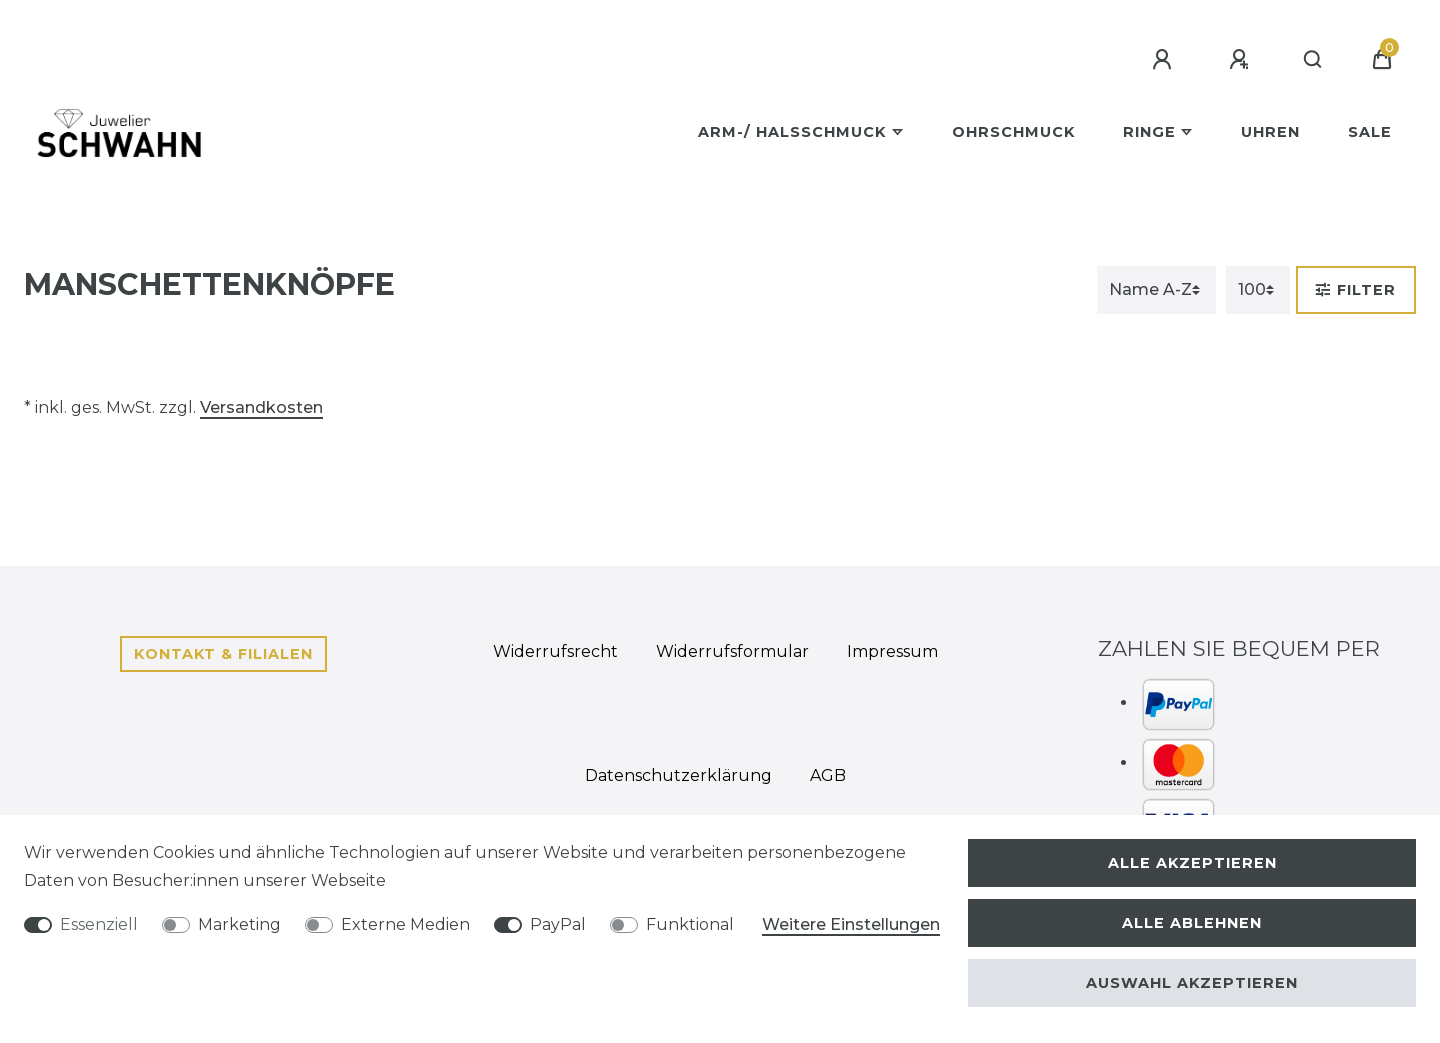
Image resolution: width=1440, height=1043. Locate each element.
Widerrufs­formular (732, 651)
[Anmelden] (1165, 60)
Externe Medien (405, 924)
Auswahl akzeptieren (1192, 983)
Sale (1370, 132)
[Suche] (1313, 60)
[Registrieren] (1242, 60)
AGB (828, 775)
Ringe (1149, 132)
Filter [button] (1356, 290)
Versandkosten (261, 407)
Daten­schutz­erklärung (678, 775)
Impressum (892, 651)
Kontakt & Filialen (223, 654)
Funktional (690, 924)
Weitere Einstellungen (851, 924)
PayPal (558, 924)
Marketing (239, 924)
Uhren (1270, 132)
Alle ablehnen (1192, 923)
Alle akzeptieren (1192, 863)
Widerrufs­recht (555, 651)
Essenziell (99, 924)
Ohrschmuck (1013, 132)
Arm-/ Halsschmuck (792, 132)
